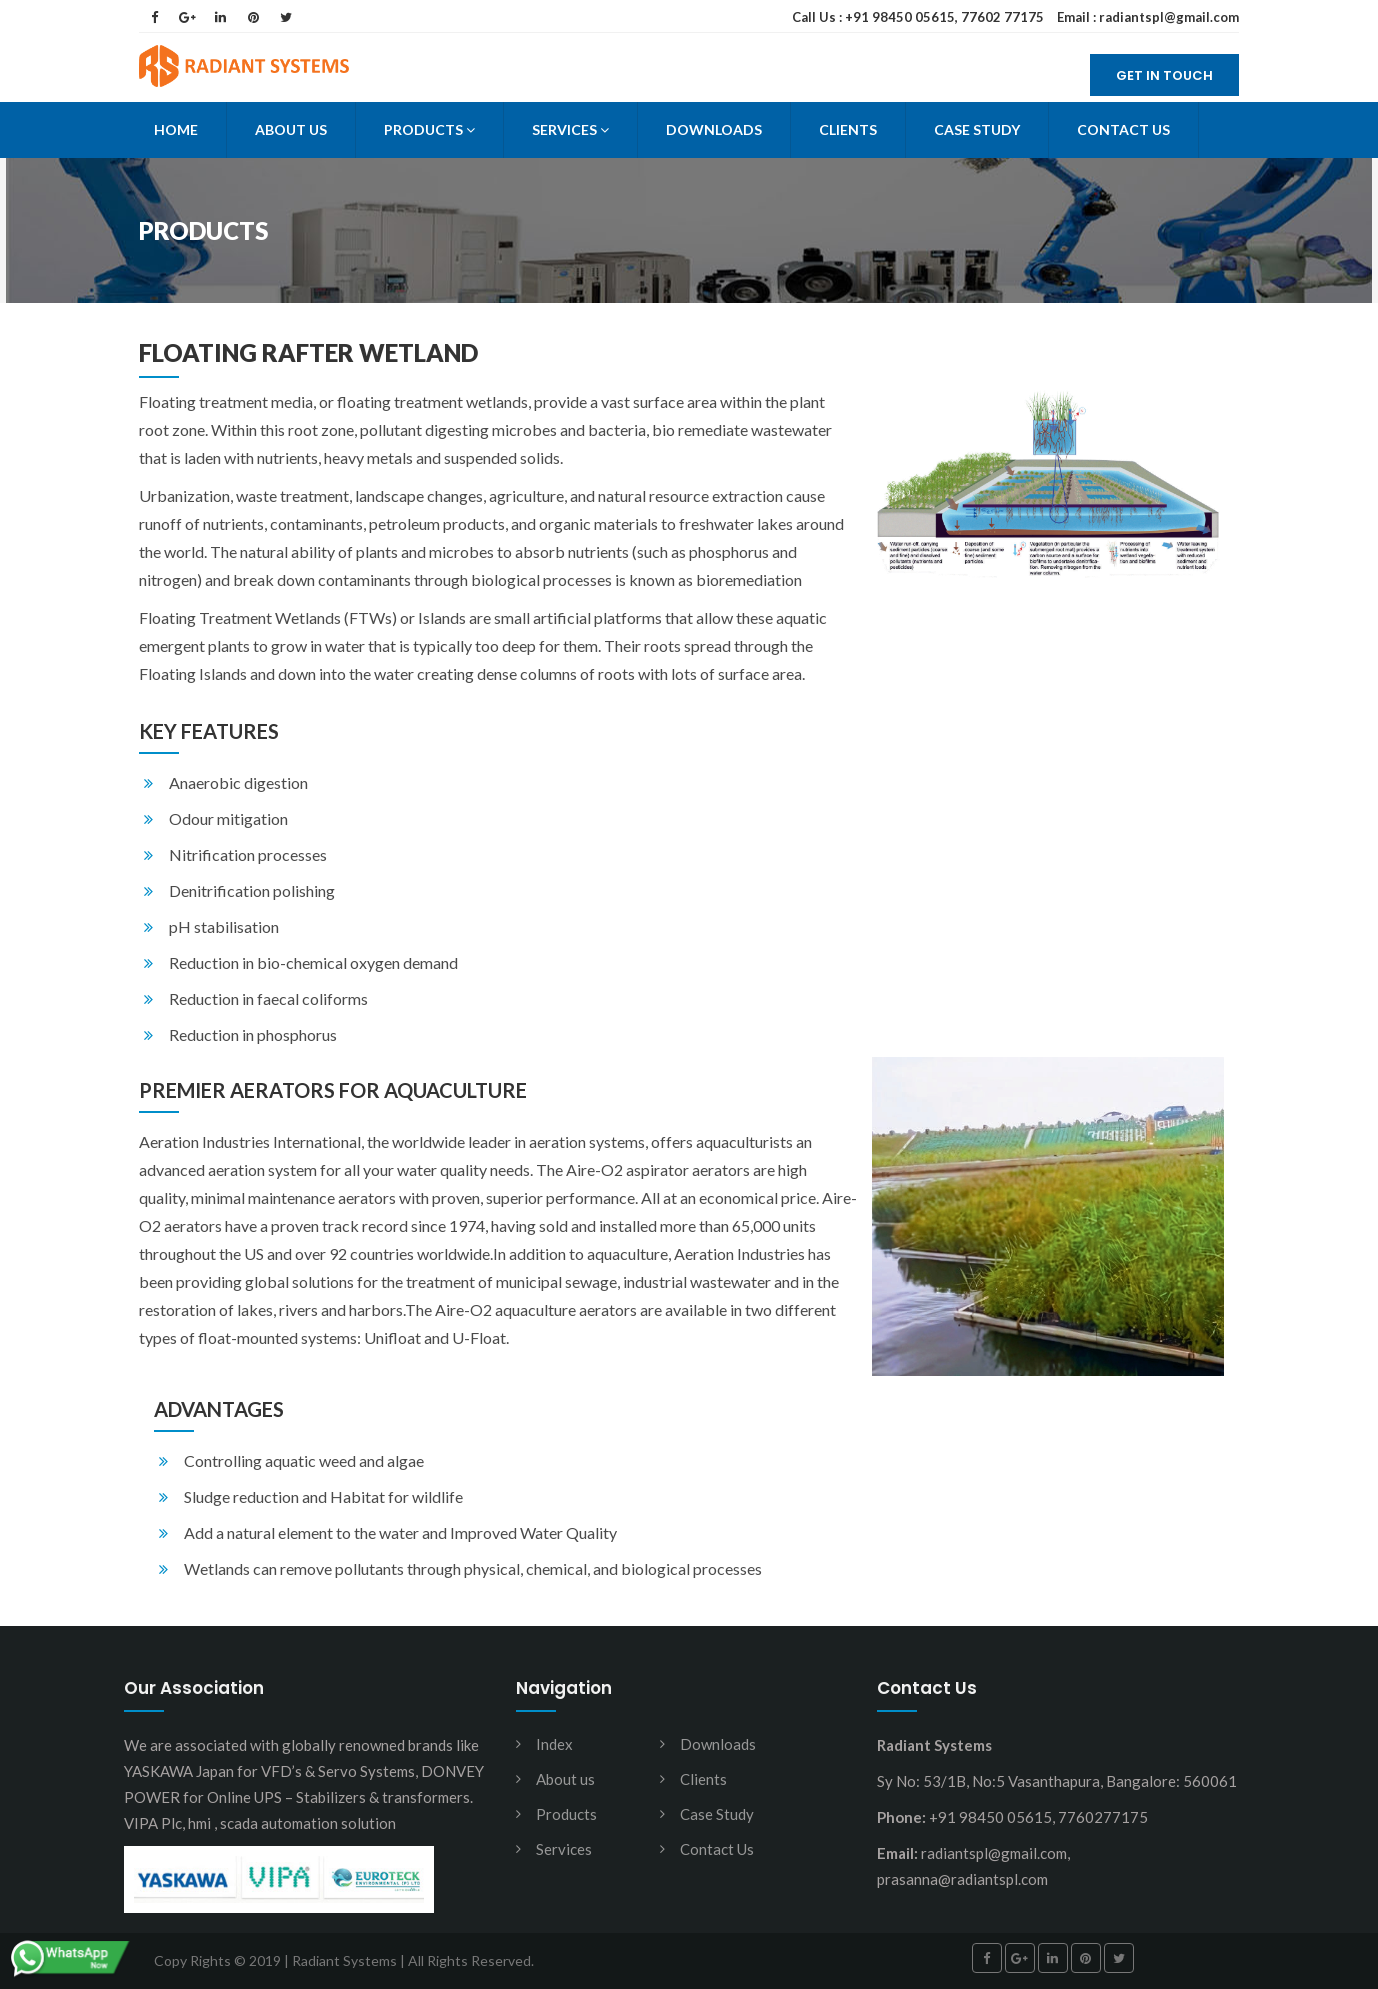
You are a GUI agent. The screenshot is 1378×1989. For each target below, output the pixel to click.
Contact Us (1123, 129)
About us (565, 1779)
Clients (848, 129)
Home (176, 129)
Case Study (977, 129)
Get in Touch (1164, 75)
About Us (291, 129)
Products (429, 129)
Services (570, 129)
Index (554, 1744)
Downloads (714, 129)
